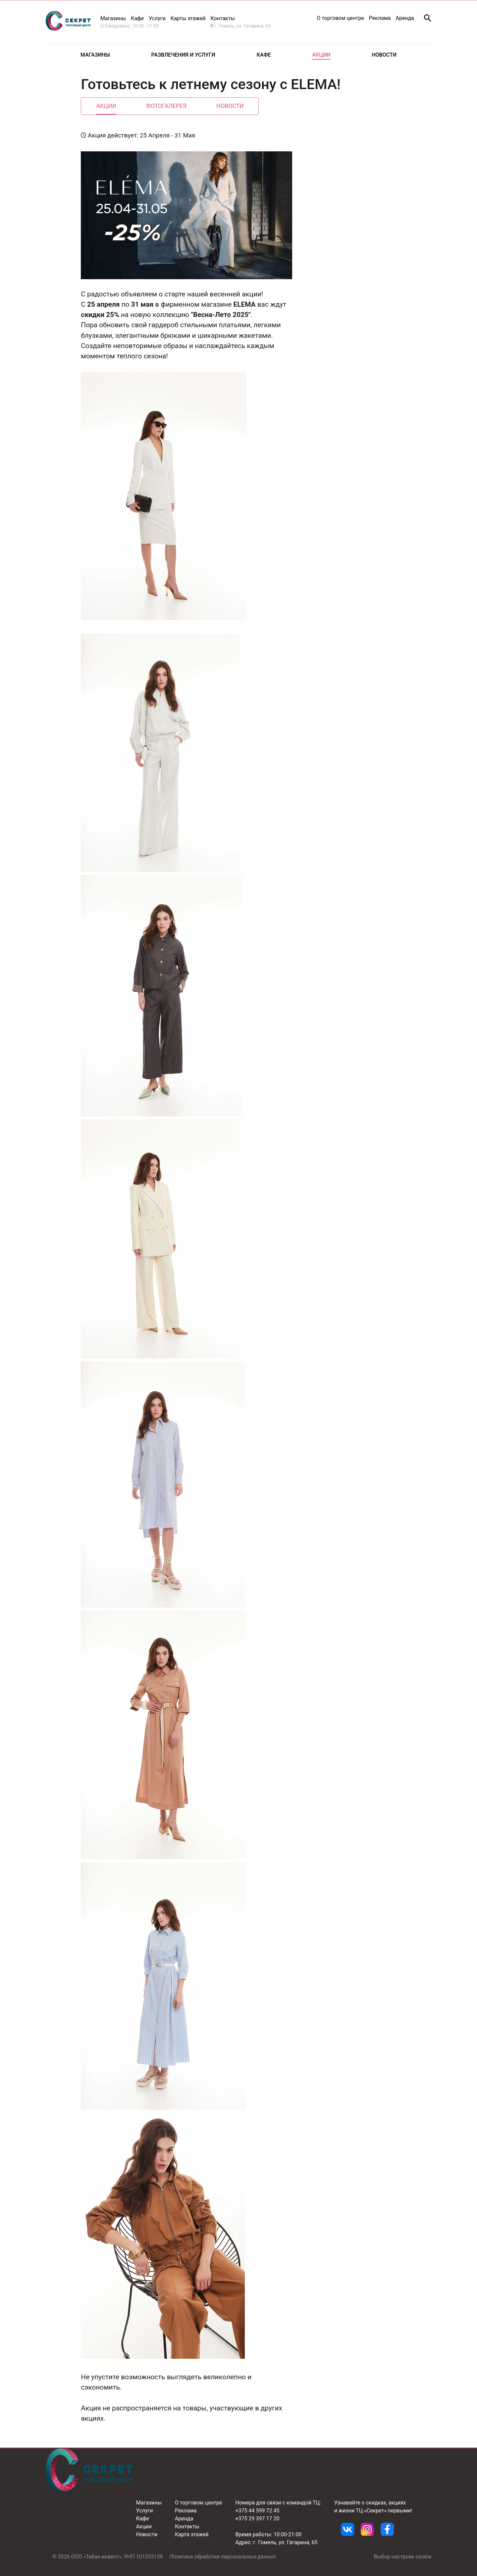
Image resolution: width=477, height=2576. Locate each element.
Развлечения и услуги (183, 55)
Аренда (405, 18)
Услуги (157, 18)
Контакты (187, 2526)
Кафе (137, 18)
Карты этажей (188, 18)
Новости (384, 55)
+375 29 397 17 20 (258, 2518)
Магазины (113, 18)
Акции (321, 55)
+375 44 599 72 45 (258, 2510)
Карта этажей (192, 2534)
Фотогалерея (166, 106)
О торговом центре (340, 18)
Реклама (380, 18)
